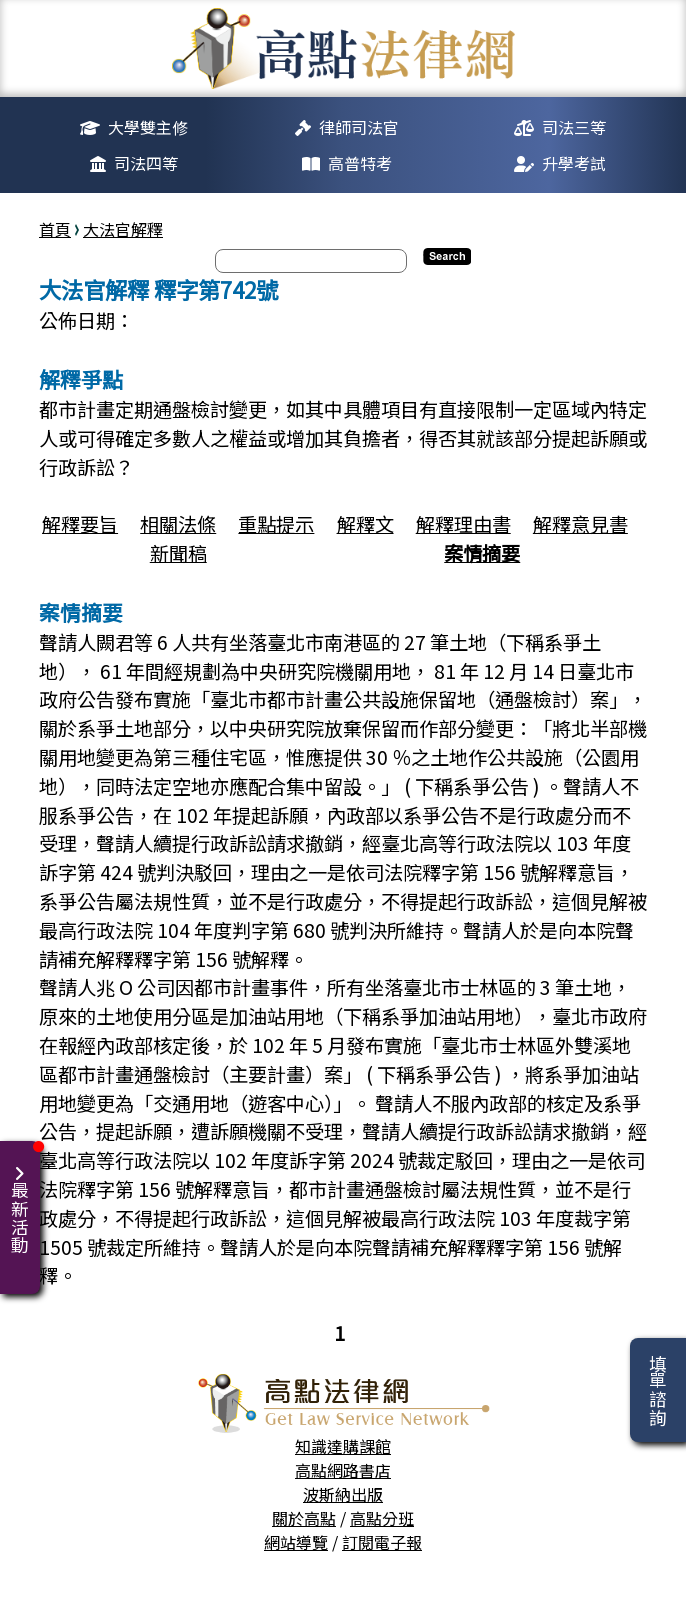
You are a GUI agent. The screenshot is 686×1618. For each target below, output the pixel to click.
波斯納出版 (343, 1494)
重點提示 (276, 524)
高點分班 (382, 1518)
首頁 (55, 229)
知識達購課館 (343, 1446)
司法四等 (146, 163)
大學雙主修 (148, 127)
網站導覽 (296, 1542)
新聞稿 (178, 553)
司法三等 (574, 127)
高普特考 (360, 163)
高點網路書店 (343, 1470)
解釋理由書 (463, 524)
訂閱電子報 (382, 1542)
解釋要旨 (80, 524)
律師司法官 (359, 127)
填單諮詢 (657, 1390)
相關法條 (178, 524)
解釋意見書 (580, 524)
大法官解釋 (123, 229)
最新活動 (23, 1197)
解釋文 (365, 524)
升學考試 (574, 163)
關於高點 (304, 1518)
